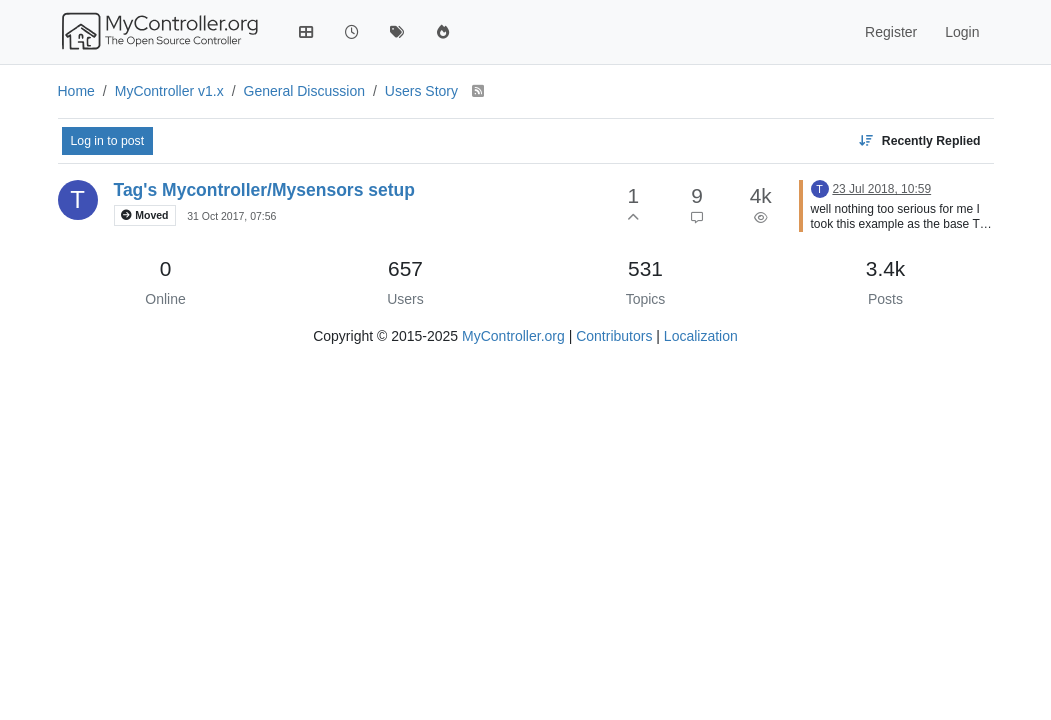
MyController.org (513, 336)
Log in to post (108, 141)
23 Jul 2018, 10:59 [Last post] (881, 189)
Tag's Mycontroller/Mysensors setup (264, 190)
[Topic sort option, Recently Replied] (919, 141)
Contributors (614, 336)
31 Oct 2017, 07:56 (231, 216)
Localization (701, 336)
